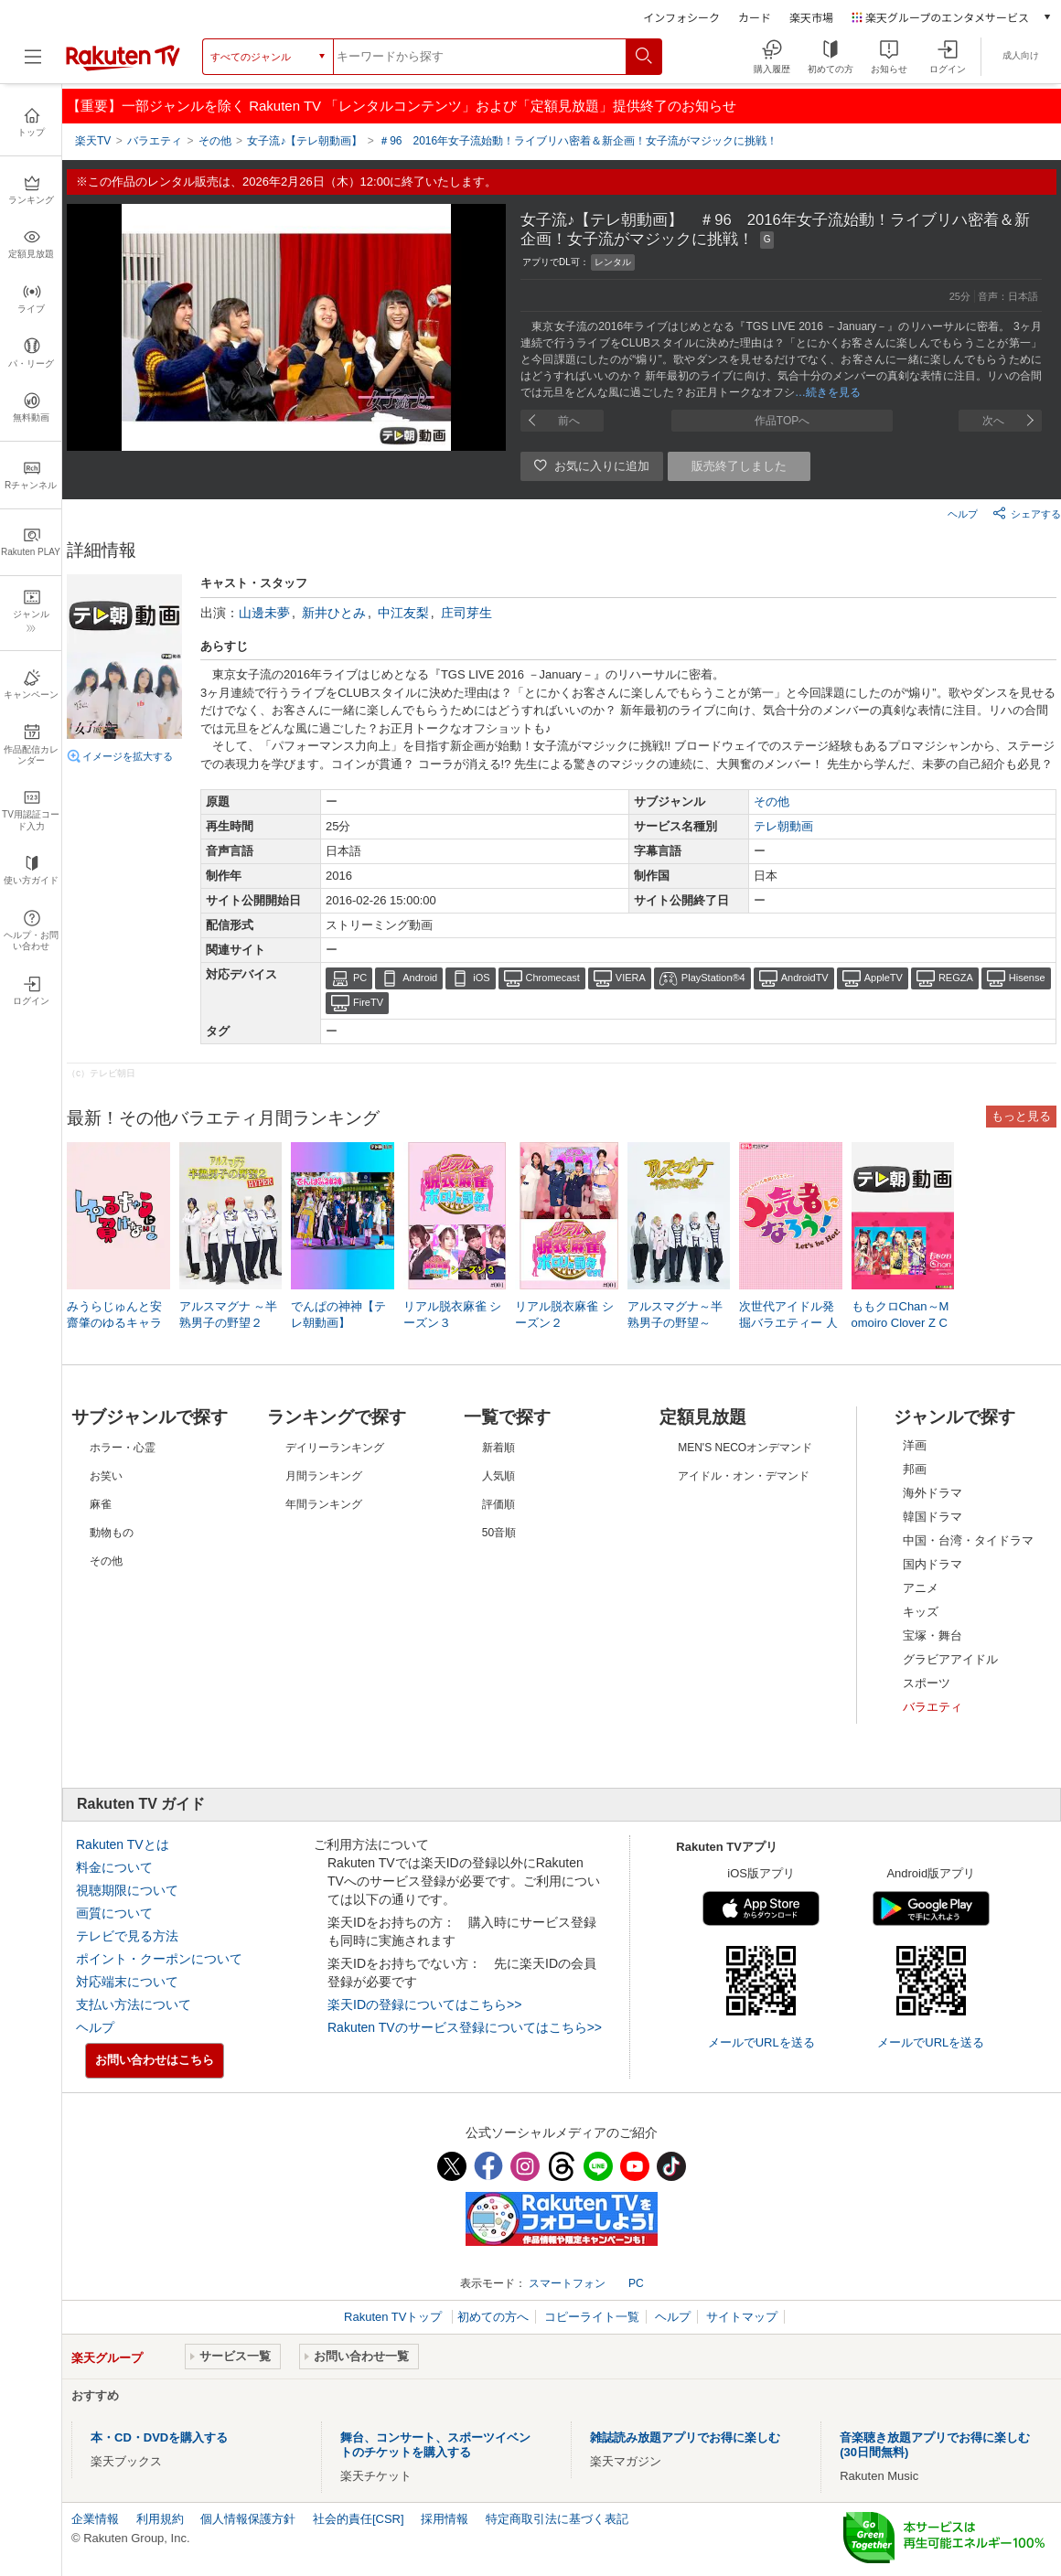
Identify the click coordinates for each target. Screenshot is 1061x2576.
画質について (114, 1913)
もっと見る (1021, 1116)
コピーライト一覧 (591, 2317)
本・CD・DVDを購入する (159, 2437)
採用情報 (444, 2519)
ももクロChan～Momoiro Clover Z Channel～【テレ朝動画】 (900, 1324)
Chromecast (553, 977)
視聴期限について (127, 1890)
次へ (993, 420)
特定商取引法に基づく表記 (557, 2519)
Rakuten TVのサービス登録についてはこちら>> (464, 2027)
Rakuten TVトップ (394, 2317)
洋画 (915, 1445)
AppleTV (883, 977)
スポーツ (926, 1683)
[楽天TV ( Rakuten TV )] (123, 67)
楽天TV (93, 140)
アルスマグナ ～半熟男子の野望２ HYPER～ (228, 1322)
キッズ (920, 1612)
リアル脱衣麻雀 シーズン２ (564, 1314)
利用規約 (160, 2519)
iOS (481, 977)
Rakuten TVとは (122, 1844)
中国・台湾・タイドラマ (968, 1540)
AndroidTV (805, 977)
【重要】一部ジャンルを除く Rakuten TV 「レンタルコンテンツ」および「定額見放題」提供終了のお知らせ (401, 105)
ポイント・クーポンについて (159, 1958)
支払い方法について (133, 2004)
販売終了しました (739, 466)
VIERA (631, 977)
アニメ (920, 1588)
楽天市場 (811, 17)
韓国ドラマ (932, 1516)
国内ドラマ (932, 1564)
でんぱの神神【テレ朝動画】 (338, 1314)
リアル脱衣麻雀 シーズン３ (452, 1314)
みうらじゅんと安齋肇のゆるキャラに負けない (114, 1322)
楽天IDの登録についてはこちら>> (424, 2004)
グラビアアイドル (950, 1659)
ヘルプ (963, 513)
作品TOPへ (782, 420)
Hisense (1027, 977)
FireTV (368, 1002)
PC (360, 977)
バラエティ (932, 1707)
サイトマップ (741, 2317)
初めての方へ (493, 2317)
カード (754, 17)
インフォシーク (681, 17)
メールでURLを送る (761, 2042)
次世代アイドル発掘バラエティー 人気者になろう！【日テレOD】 (788, 1324)
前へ (569, 420)
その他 (771, 801)
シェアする (1026, 513)
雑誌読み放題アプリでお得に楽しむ (685, 2437)
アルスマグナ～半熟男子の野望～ (675, 1314)
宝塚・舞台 (932, 1635)
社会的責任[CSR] (358, 2519)
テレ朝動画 (783, 826)
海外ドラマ (932, 1493)
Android (419, 977)
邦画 (915, 1469)
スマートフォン (567, 2283)
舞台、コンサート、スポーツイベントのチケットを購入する (435, 2445)
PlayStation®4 (713, 977)
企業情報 (95, 2519)
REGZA (955, 977)
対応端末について (127, 1981)
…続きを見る (828, 392)
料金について (114, 1867)
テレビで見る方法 (127, 1936)
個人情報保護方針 (247, 2519)
